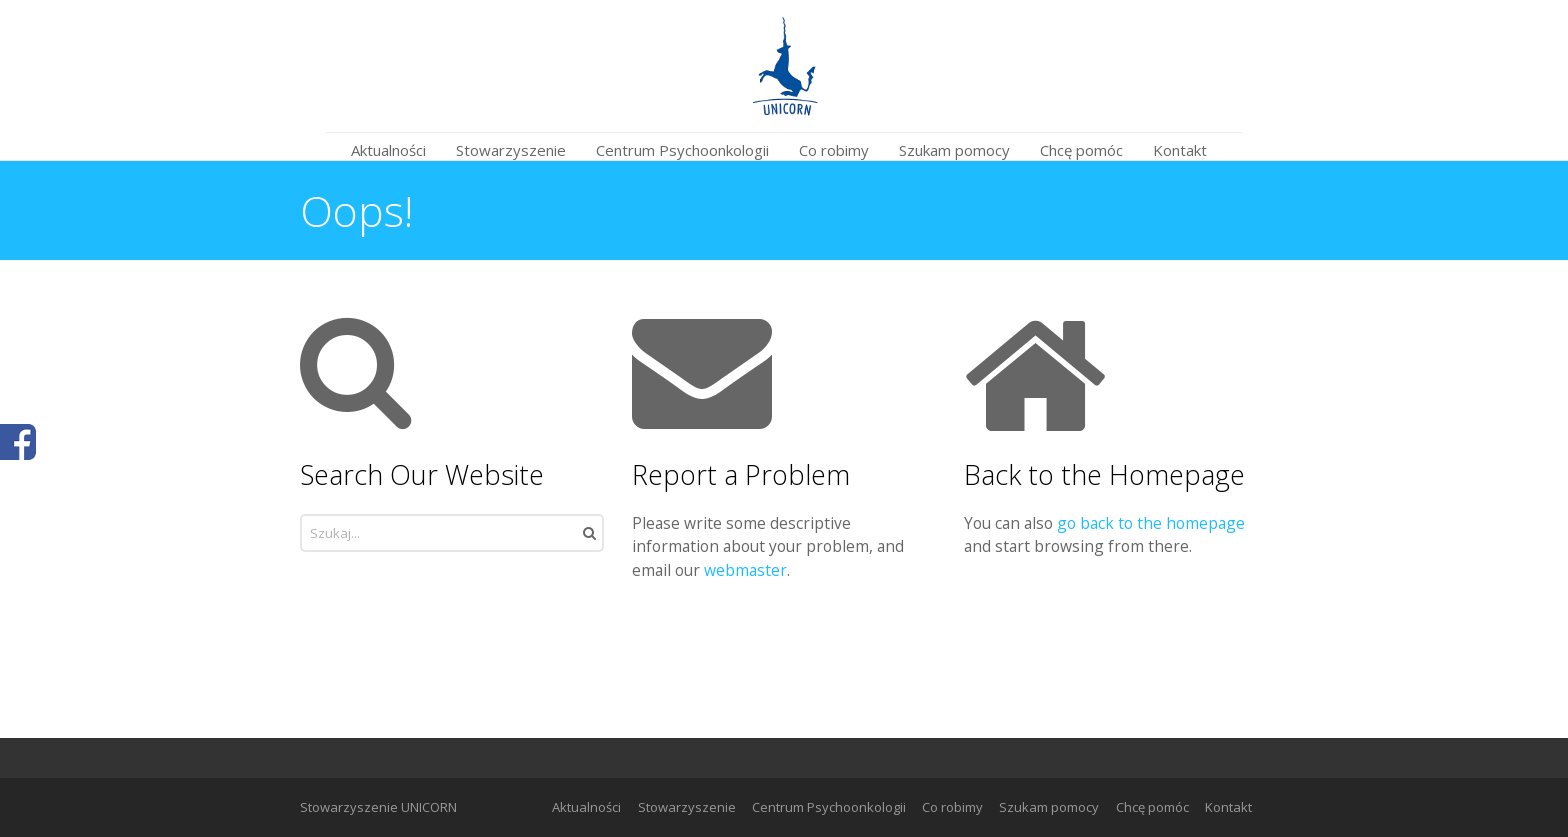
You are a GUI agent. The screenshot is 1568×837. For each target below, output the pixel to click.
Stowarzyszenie (687, 807)
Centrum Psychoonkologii (829, 807)
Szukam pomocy (1049, 807)
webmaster (745, 570)
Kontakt (1228, 807)
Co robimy (952, 807)
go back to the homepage (1151, 523)
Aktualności (586, 807)
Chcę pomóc (1152, 807)
